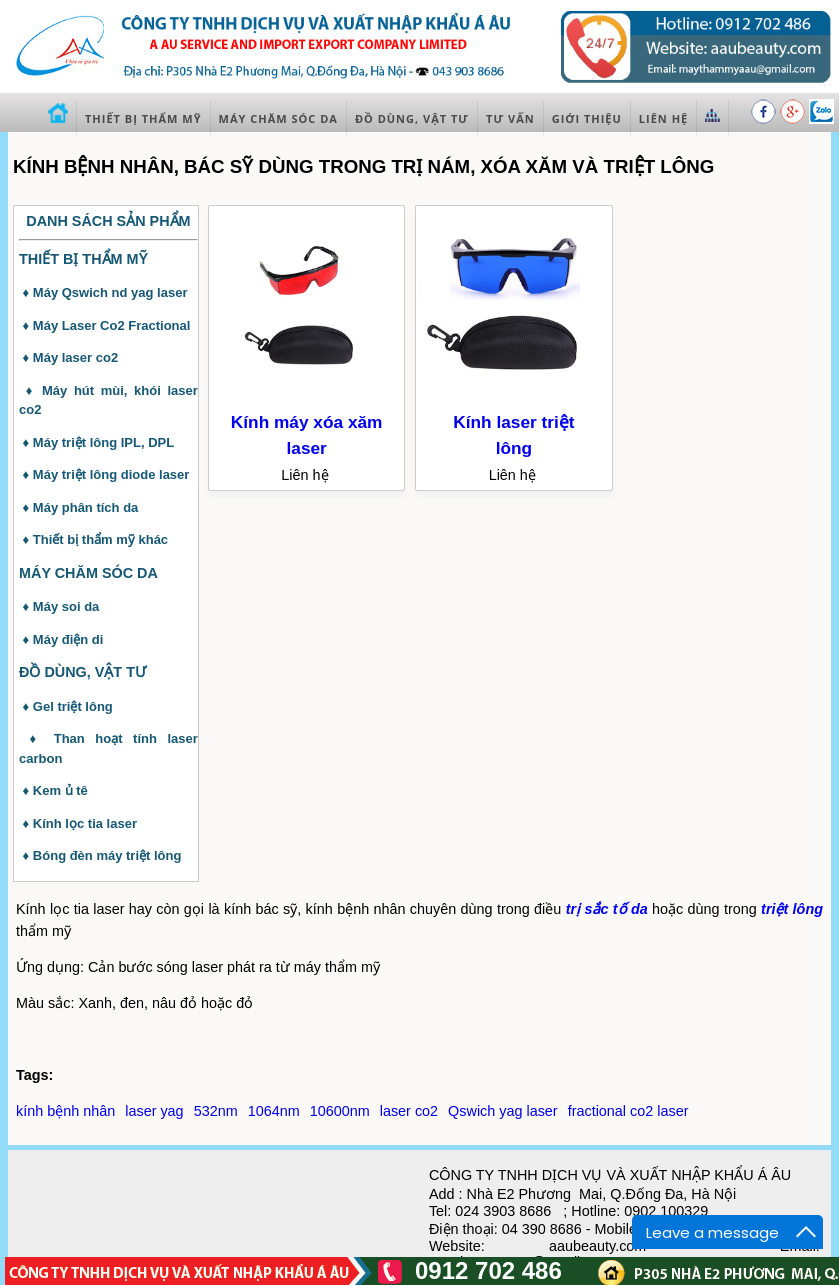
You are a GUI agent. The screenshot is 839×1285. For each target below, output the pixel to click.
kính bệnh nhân (65, 1111)
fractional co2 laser (628, 1111)
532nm (216, 1111)
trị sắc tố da (607, 909)
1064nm (274, 1111)
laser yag (154, 1111)
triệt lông (792, 909)
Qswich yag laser (503, 1111)
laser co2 (409, 1111)
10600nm (340, 1111)
